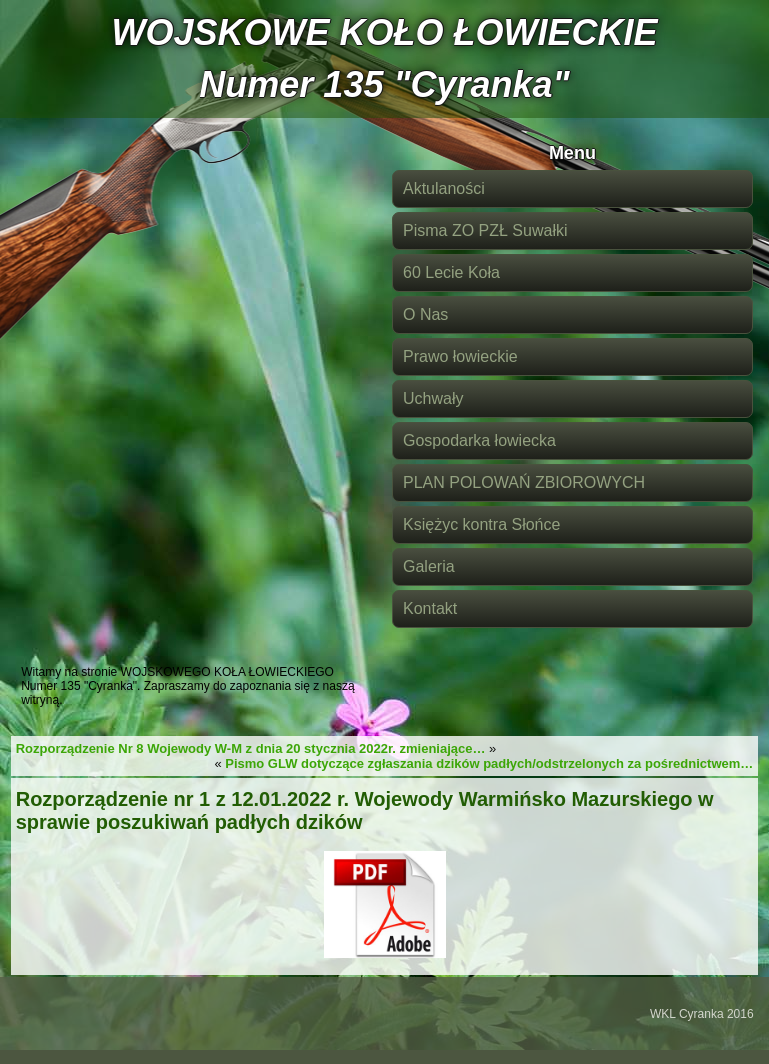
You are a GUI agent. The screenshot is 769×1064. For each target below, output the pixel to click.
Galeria (429, 566)
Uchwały (433, 398)
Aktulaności (444, 188)
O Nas (425, 314)
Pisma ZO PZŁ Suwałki (485, 230)
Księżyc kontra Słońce (481, 524)
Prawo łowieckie (460, 356)
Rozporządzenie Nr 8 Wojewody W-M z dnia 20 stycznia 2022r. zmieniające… (251, 748)
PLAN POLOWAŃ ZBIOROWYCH (524, 482)
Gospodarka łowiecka (479, 440)
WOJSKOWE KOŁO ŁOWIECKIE (385, 32)
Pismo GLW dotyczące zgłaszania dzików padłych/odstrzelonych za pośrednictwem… (489, 763)
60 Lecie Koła (451, 272)
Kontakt (430, 608)
